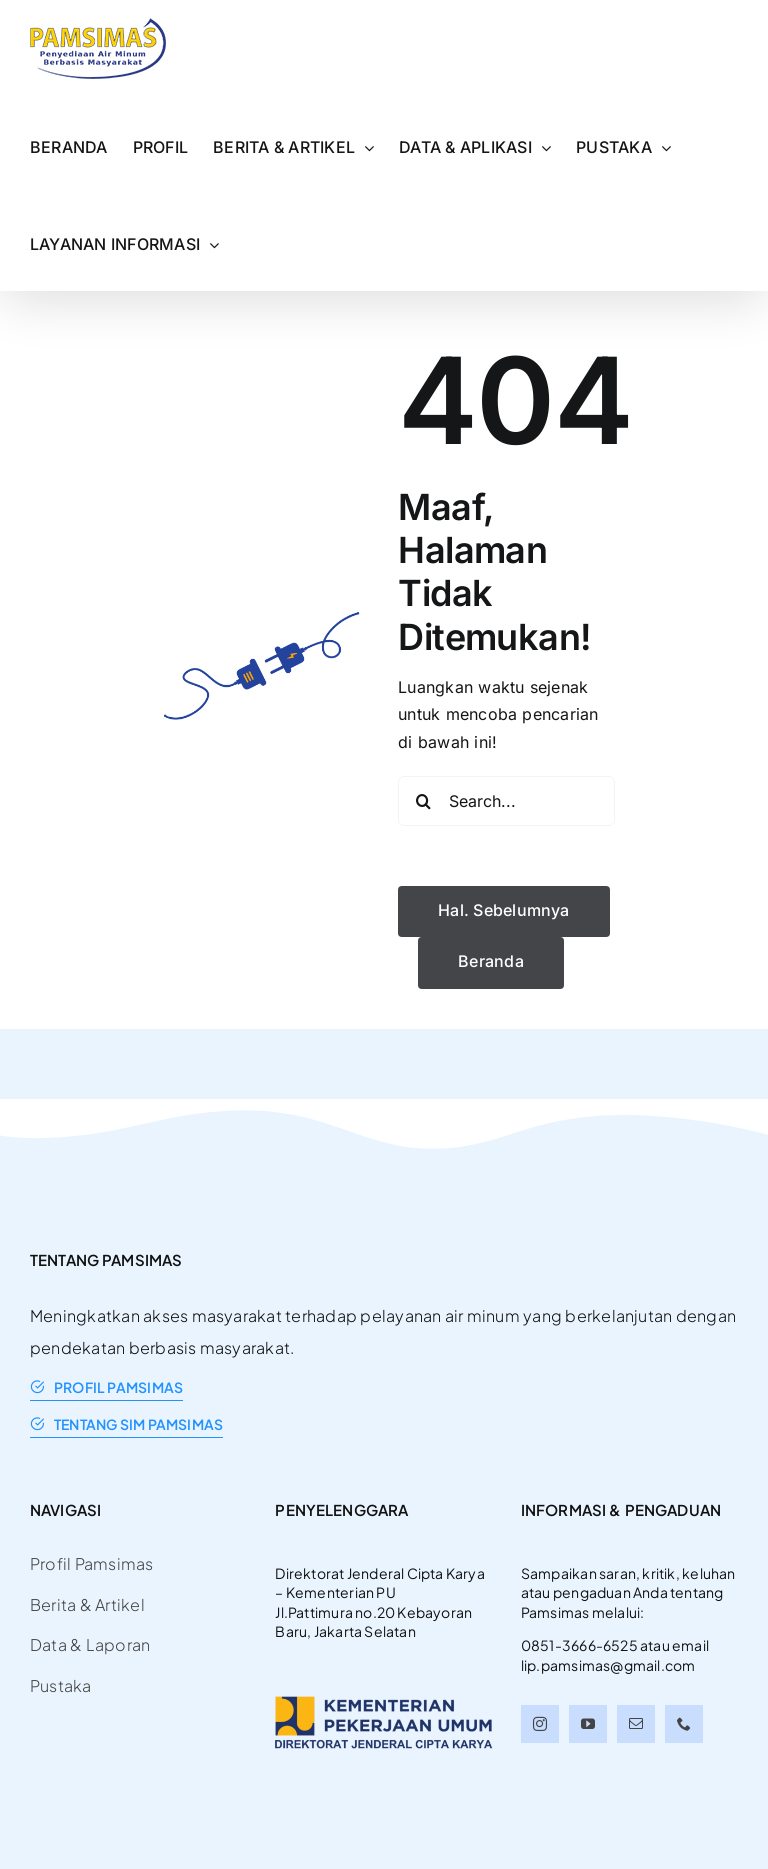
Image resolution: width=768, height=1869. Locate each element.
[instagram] (540, 1724)
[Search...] (506, 801)
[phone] (684, 1724)
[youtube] (588, 1724)
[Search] (423, 801)
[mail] (636, 1724)
